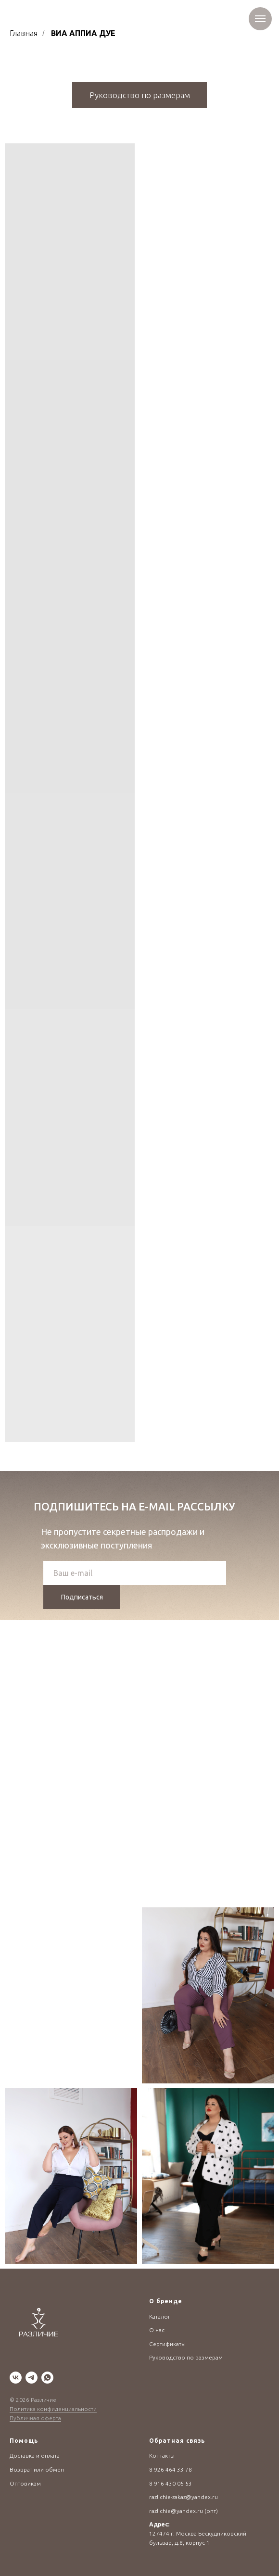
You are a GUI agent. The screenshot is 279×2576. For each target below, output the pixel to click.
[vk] (16, 2378)
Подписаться (82, 1597)
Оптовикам (25, 2483)
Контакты (162, 2455)
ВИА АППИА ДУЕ (83, 33)
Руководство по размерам (186, 2357)
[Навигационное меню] (260, 18)
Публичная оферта (35, 2418)
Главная (24, 33)
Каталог (159, 2316)
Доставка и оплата (35, 2455)
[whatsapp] (47, 2378)
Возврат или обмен (37, 2469)
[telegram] (31, 2378)
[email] (134, 1573)
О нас (157, 2330)
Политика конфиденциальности (53, 2409)
